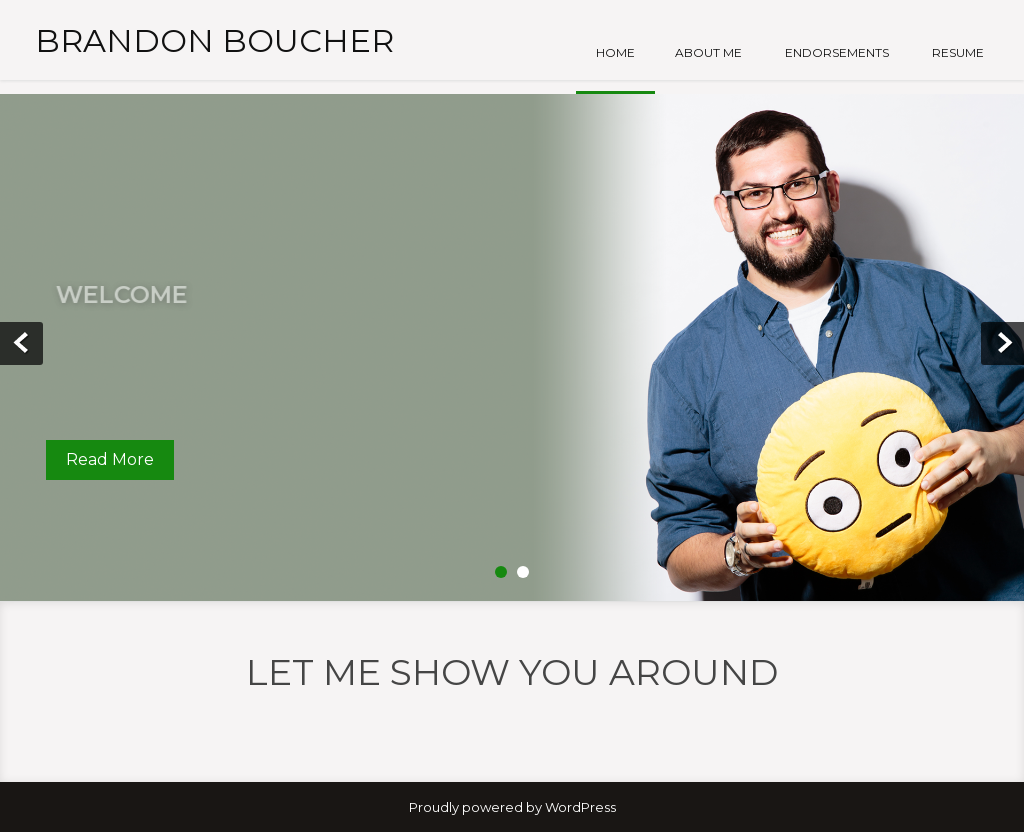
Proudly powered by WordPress (512, 807)
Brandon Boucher (214, 40)
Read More (110, 459)
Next (1002, 343)
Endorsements (837, 52)
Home (615, 52)
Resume (958, 52)
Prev (21, 343)
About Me (708, 52)
